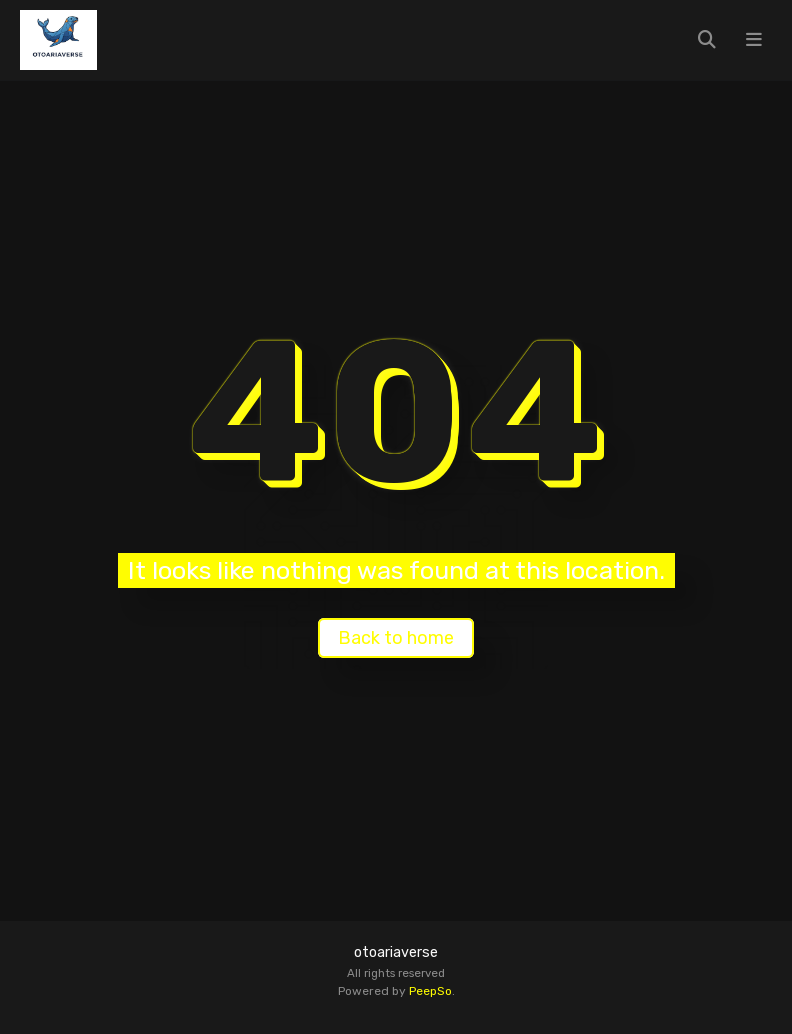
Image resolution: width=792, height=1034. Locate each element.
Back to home (396, 638)
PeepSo (430, 991)
